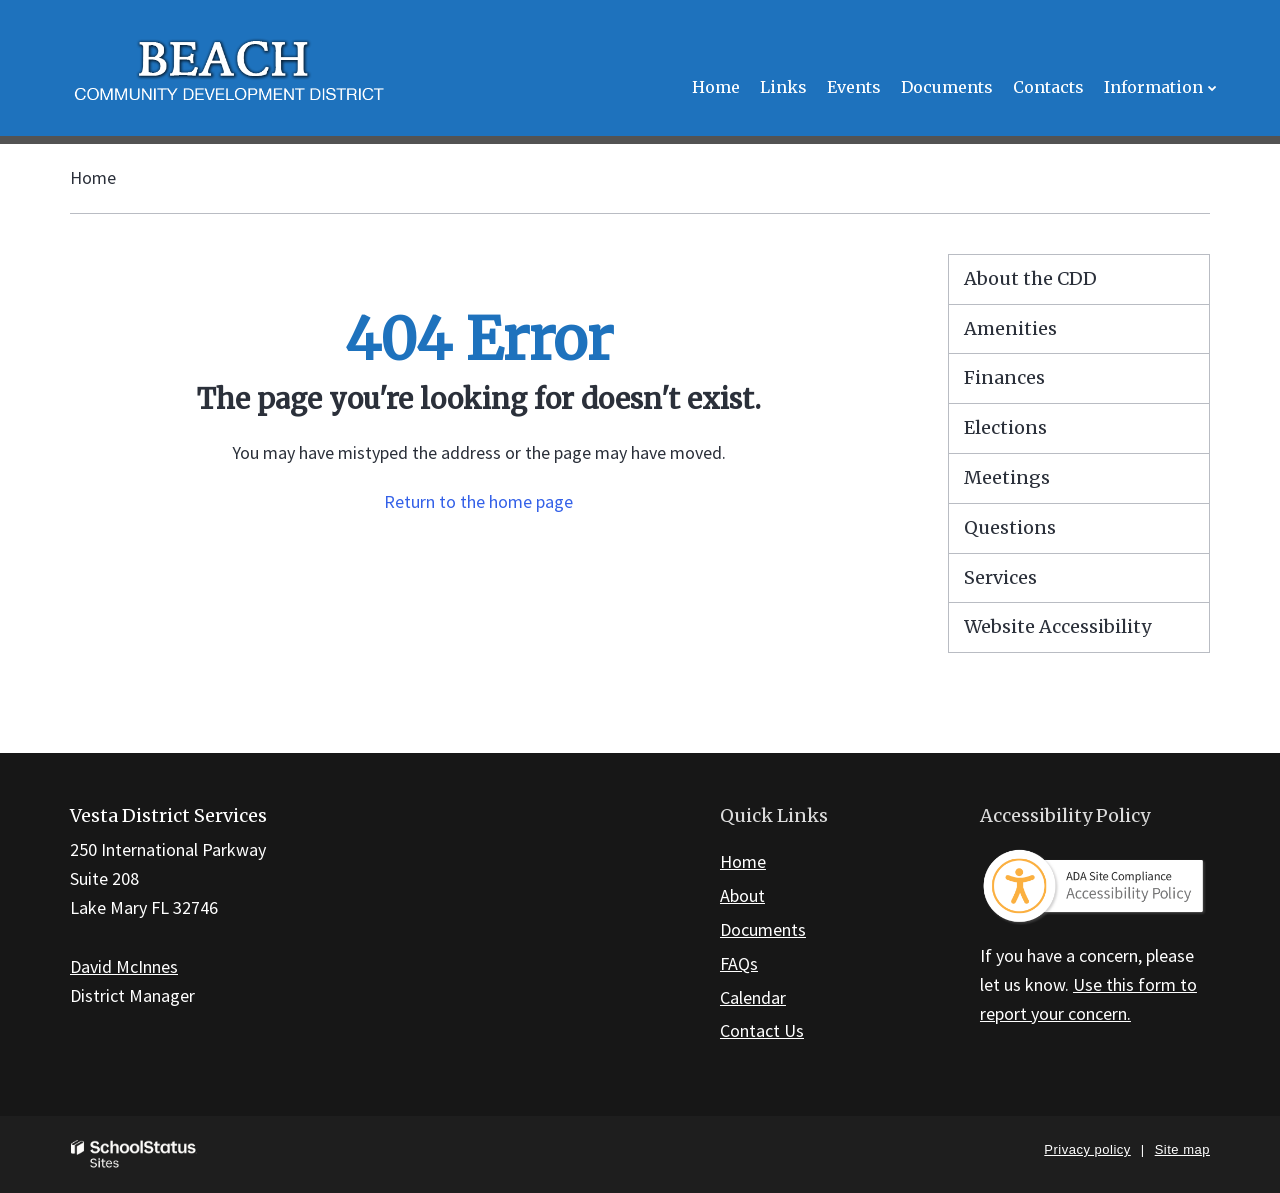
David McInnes (124, 966)
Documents (763, 929)
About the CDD (1030, 278)
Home (93, 177)
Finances (1004, 377)
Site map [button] (1182, 1149)
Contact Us (762, 1030)
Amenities (1010, 328)
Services (1000, 577)
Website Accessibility (1057, 626)
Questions (1010, 527)
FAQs (739, 963)
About (742, 895)
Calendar (753, 997)
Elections (1005, 427)
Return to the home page (478, 501)
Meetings (1007, 477)
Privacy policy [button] (1087, 1149)
